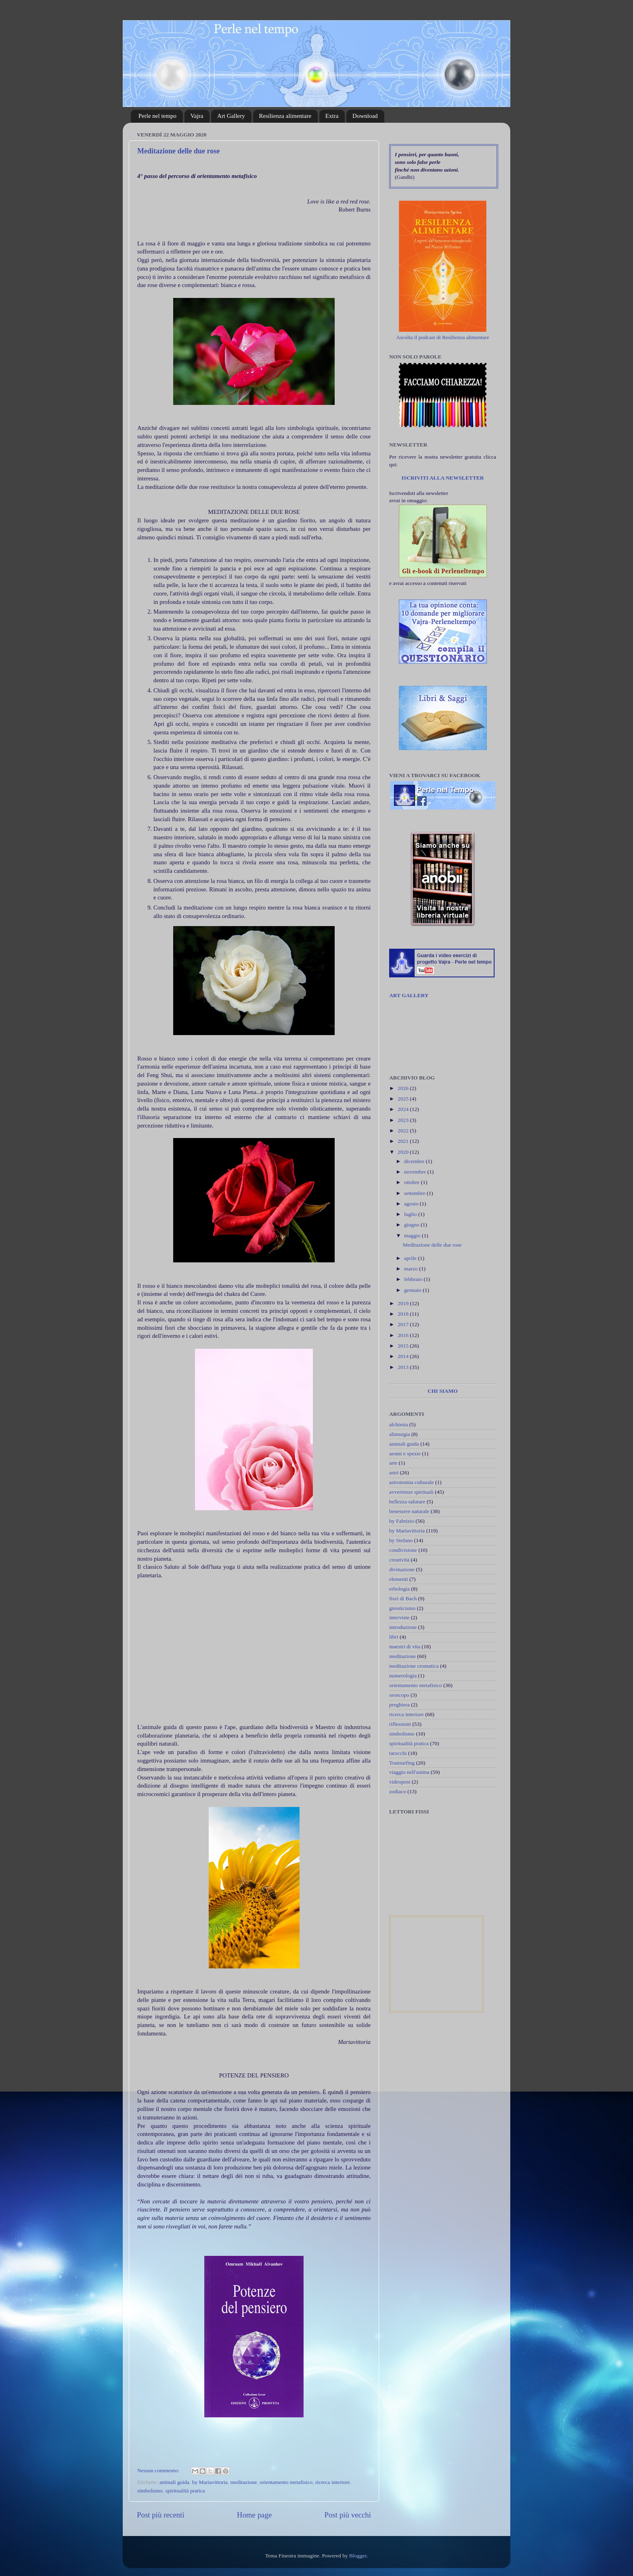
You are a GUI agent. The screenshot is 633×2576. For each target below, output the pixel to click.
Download (365, 116)
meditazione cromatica (414, 1666)
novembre (415, 1172)
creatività (399, 1560)
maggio (413, 1235)
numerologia (403, 1676)
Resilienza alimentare (285, 116)
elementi (398, 1579)
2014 (404, 1356)
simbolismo (150, 2491)
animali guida (174, 2482)
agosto (412, 1204)
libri (393, 1637)
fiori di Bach (403, 1598)
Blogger (358, 2556)
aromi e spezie (405, 1453)
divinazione (402, 1569)
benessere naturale (409, 1511)
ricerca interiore (332, 2482)
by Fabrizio (401, 1521)
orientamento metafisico (286, 2482)
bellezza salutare (407, 1502)
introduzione (403, 1627)
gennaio (413, 1290)
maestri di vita (404, 1646)
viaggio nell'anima (409, 1772)
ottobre (412, 1182)
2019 (404, 1303)
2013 (404, 1367)
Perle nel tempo (157, 116)
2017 (404, 1324)
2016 (404, 1335)
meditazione (244, 2482)
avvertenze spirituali (411, 1492)
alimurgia (399, 1434)
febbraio (413, 1279)
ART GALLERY (408, 995)
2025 (404, 1099)
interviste (399, 1617)
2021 (404, 1141)
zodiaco (397, 1791)
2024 (404, 1109)
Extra (331, 116)
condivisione (403, 1550)
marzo (411, 1269)
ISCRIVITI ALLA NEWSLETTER (442, 478)
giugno (412, 1225)
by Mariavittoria (210, 2482)
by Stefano (401, 1540)
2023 (404, 1120)
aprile (411, 1258)
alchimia (398, 1424)
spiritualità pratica (185, 2491)
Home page (254, 2515)
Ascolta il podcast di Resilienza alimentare (442, 337)
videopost (400, 1782)
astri (393, 1472)
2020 (404, 1152)
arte (393, 1463)
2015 (404, 1346)
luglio (411, 1214)
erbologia (399, 1589)
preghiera (399, 1705)
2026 (404, 1088)
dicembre (415, 1161)
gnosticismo (402, 1608)
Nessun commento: (158, 2470)
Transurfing (402, 1763)
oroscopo (399, 1695)
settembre (415, 1193)
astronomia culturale (411, 1482)
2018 (404, 1314)
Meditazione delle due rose (178, 151)
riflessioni (400, 1724)
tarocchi (398, 1753)
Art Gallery (231, 116)
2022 (404, 1131)
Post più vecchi (348, 2515)
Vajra (197, 116)
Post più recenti (160, 2515)
